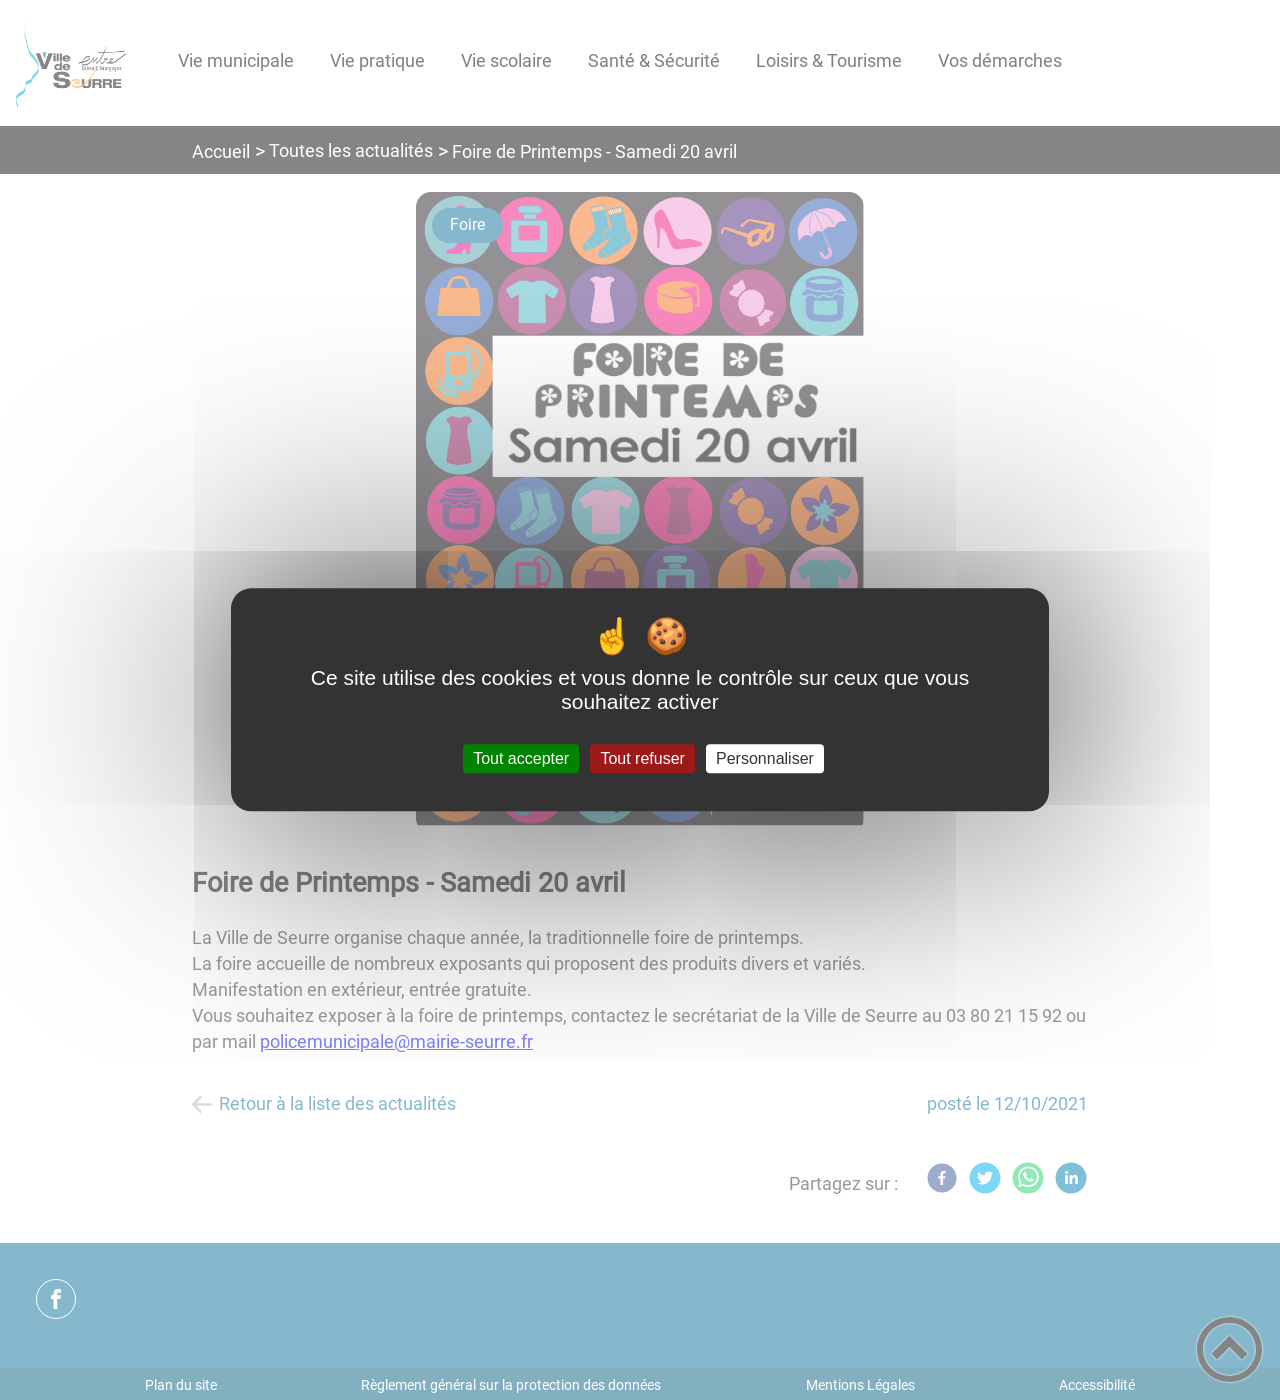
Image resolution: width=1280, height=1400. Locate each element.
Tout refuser (642, 758)
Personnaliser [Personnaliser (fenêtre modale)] (765, 758)
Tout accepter (521, 758)
